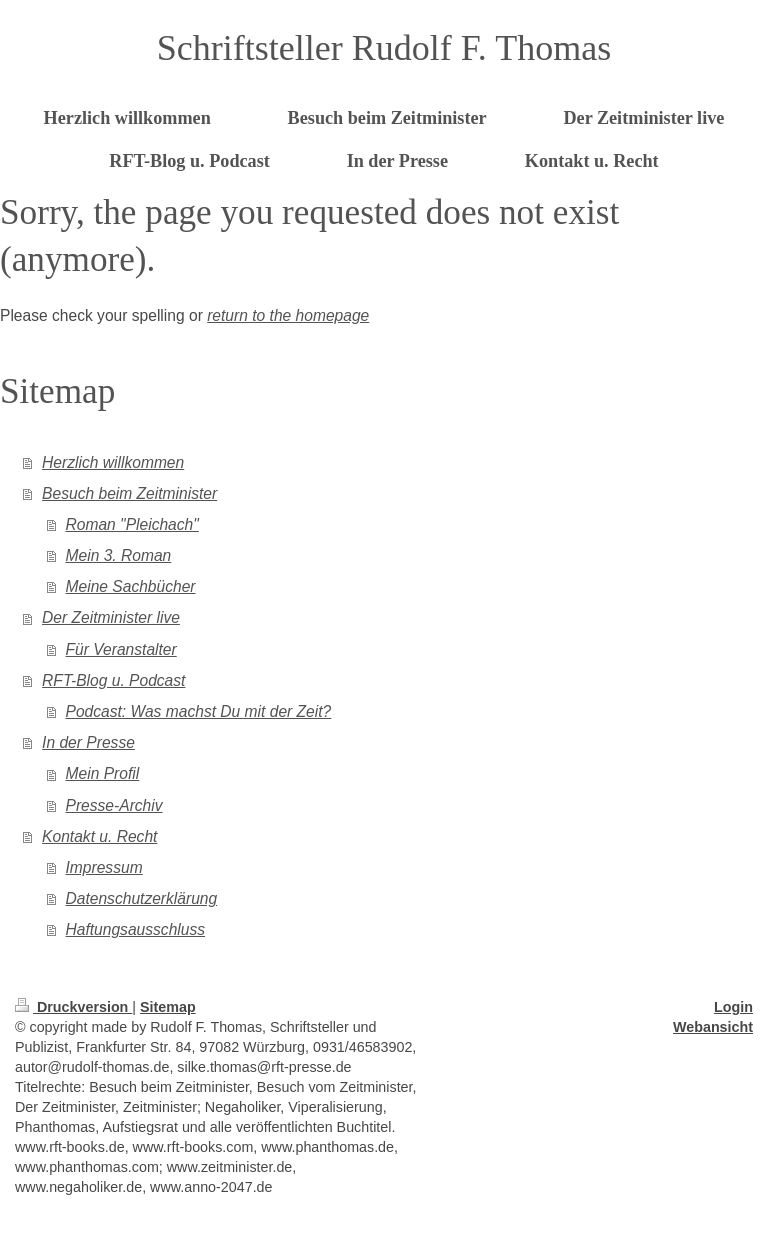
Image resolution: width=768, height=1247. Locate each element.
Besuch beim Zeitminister (129, 493)
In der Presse (88, 742)
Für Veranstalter (121, 649)
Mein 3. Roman (119, 555)
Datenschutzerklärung (142, 898)
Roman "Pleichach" (132, 524)
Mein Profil (103, 773)
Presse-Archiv (114, 805)
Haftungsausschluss (136, 929)
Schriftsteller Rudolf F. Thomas (384, 48)
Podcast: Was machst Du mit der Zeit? (199, 711)
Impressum (104, 867)
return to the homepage (288, 315)
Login (733, 1007)
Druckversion (73, 1007)
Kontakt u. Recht (99, 836)
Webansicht (713, 1027)
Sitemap (168, 1007)
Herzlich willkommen (113, 462)
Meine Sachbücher (131, 586)
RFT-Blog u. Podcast (113, 680)
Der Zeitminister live (111, 617)
